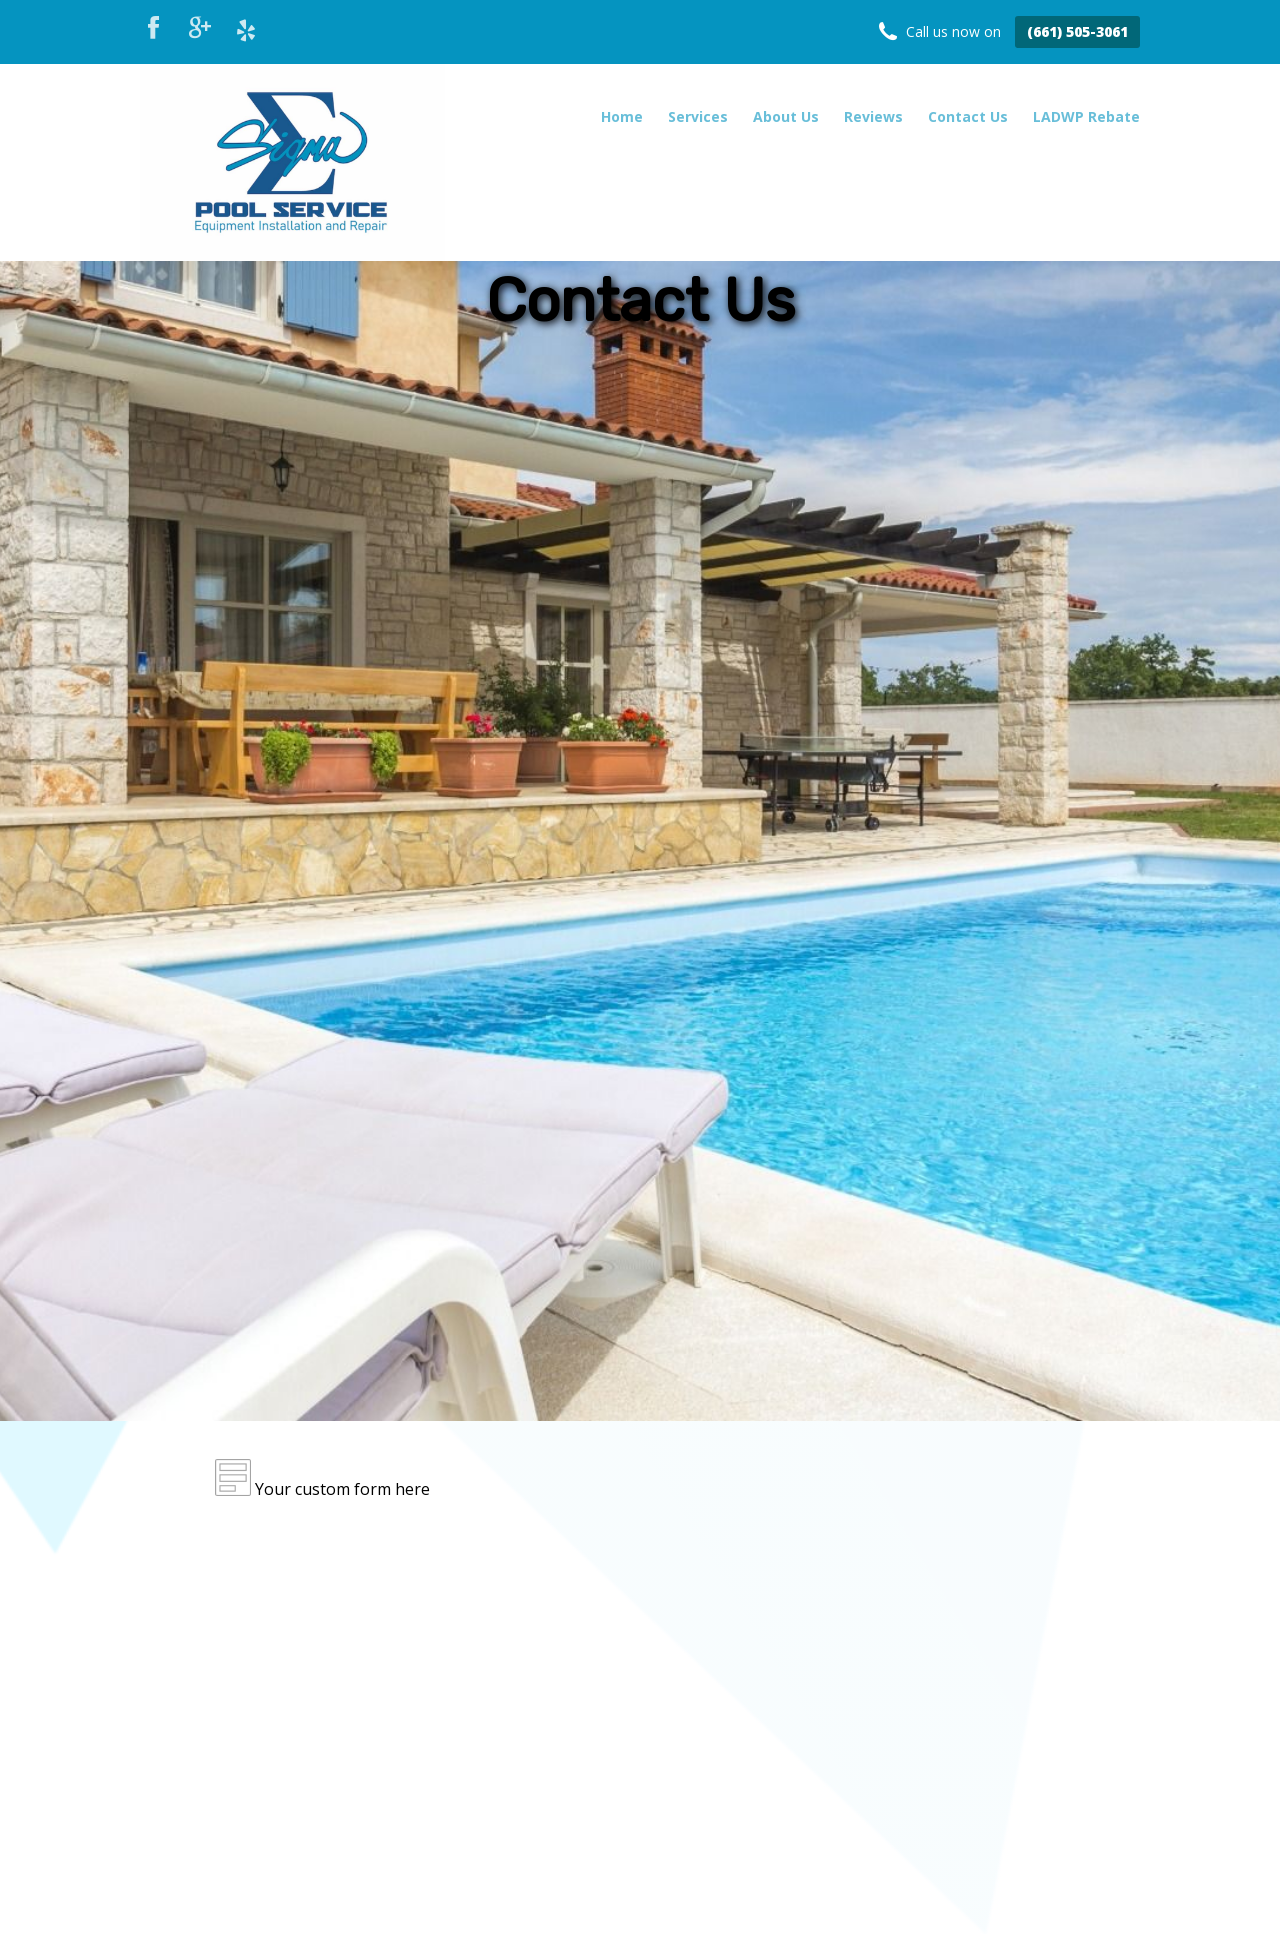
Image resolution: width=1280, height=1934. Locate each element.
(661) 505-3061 (1077, 31)
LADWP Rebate (1086, 116)
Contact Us (968, 116)
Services (698, 116)
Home (622, 116)
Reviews (873, 116)
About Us (786, 116)
